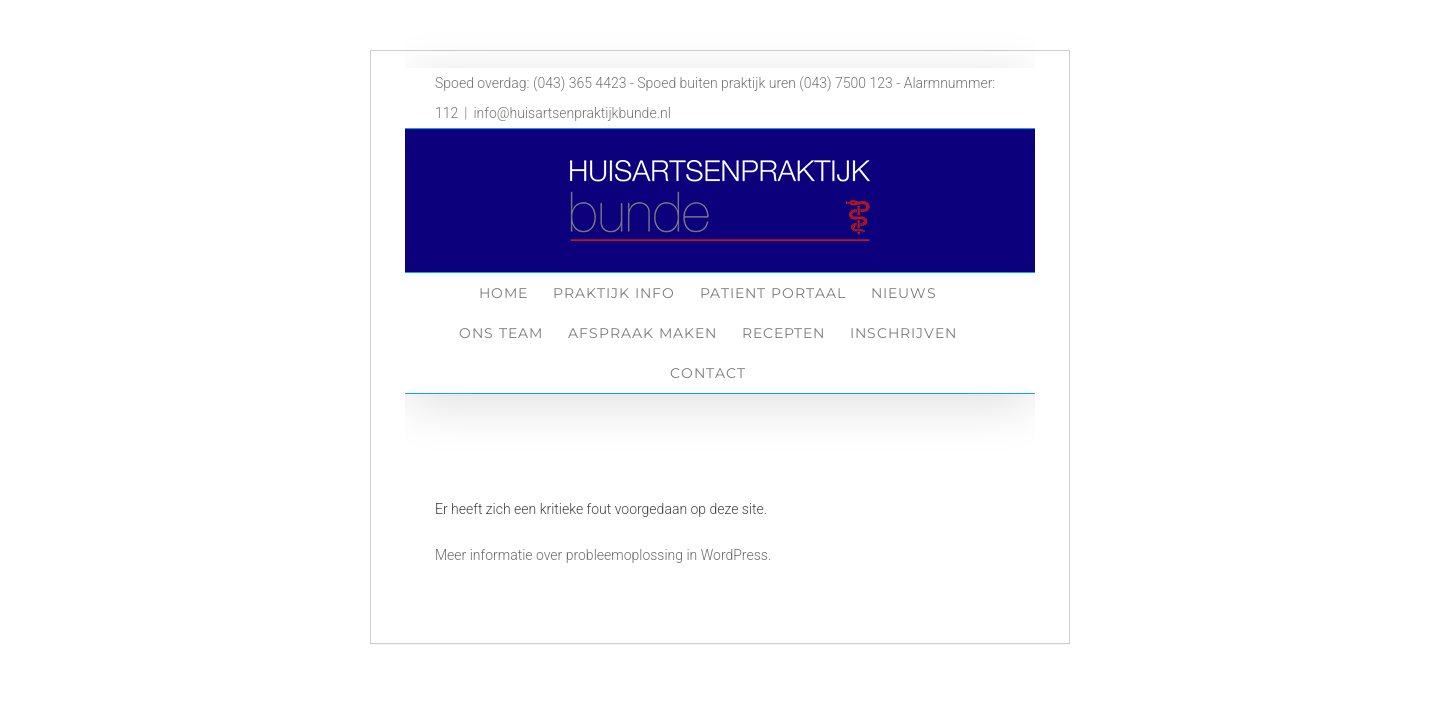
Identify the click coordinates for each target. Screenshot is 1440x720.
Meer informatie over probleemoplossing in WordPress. (603, 555)
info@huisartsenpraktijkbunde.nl (571, 113)
